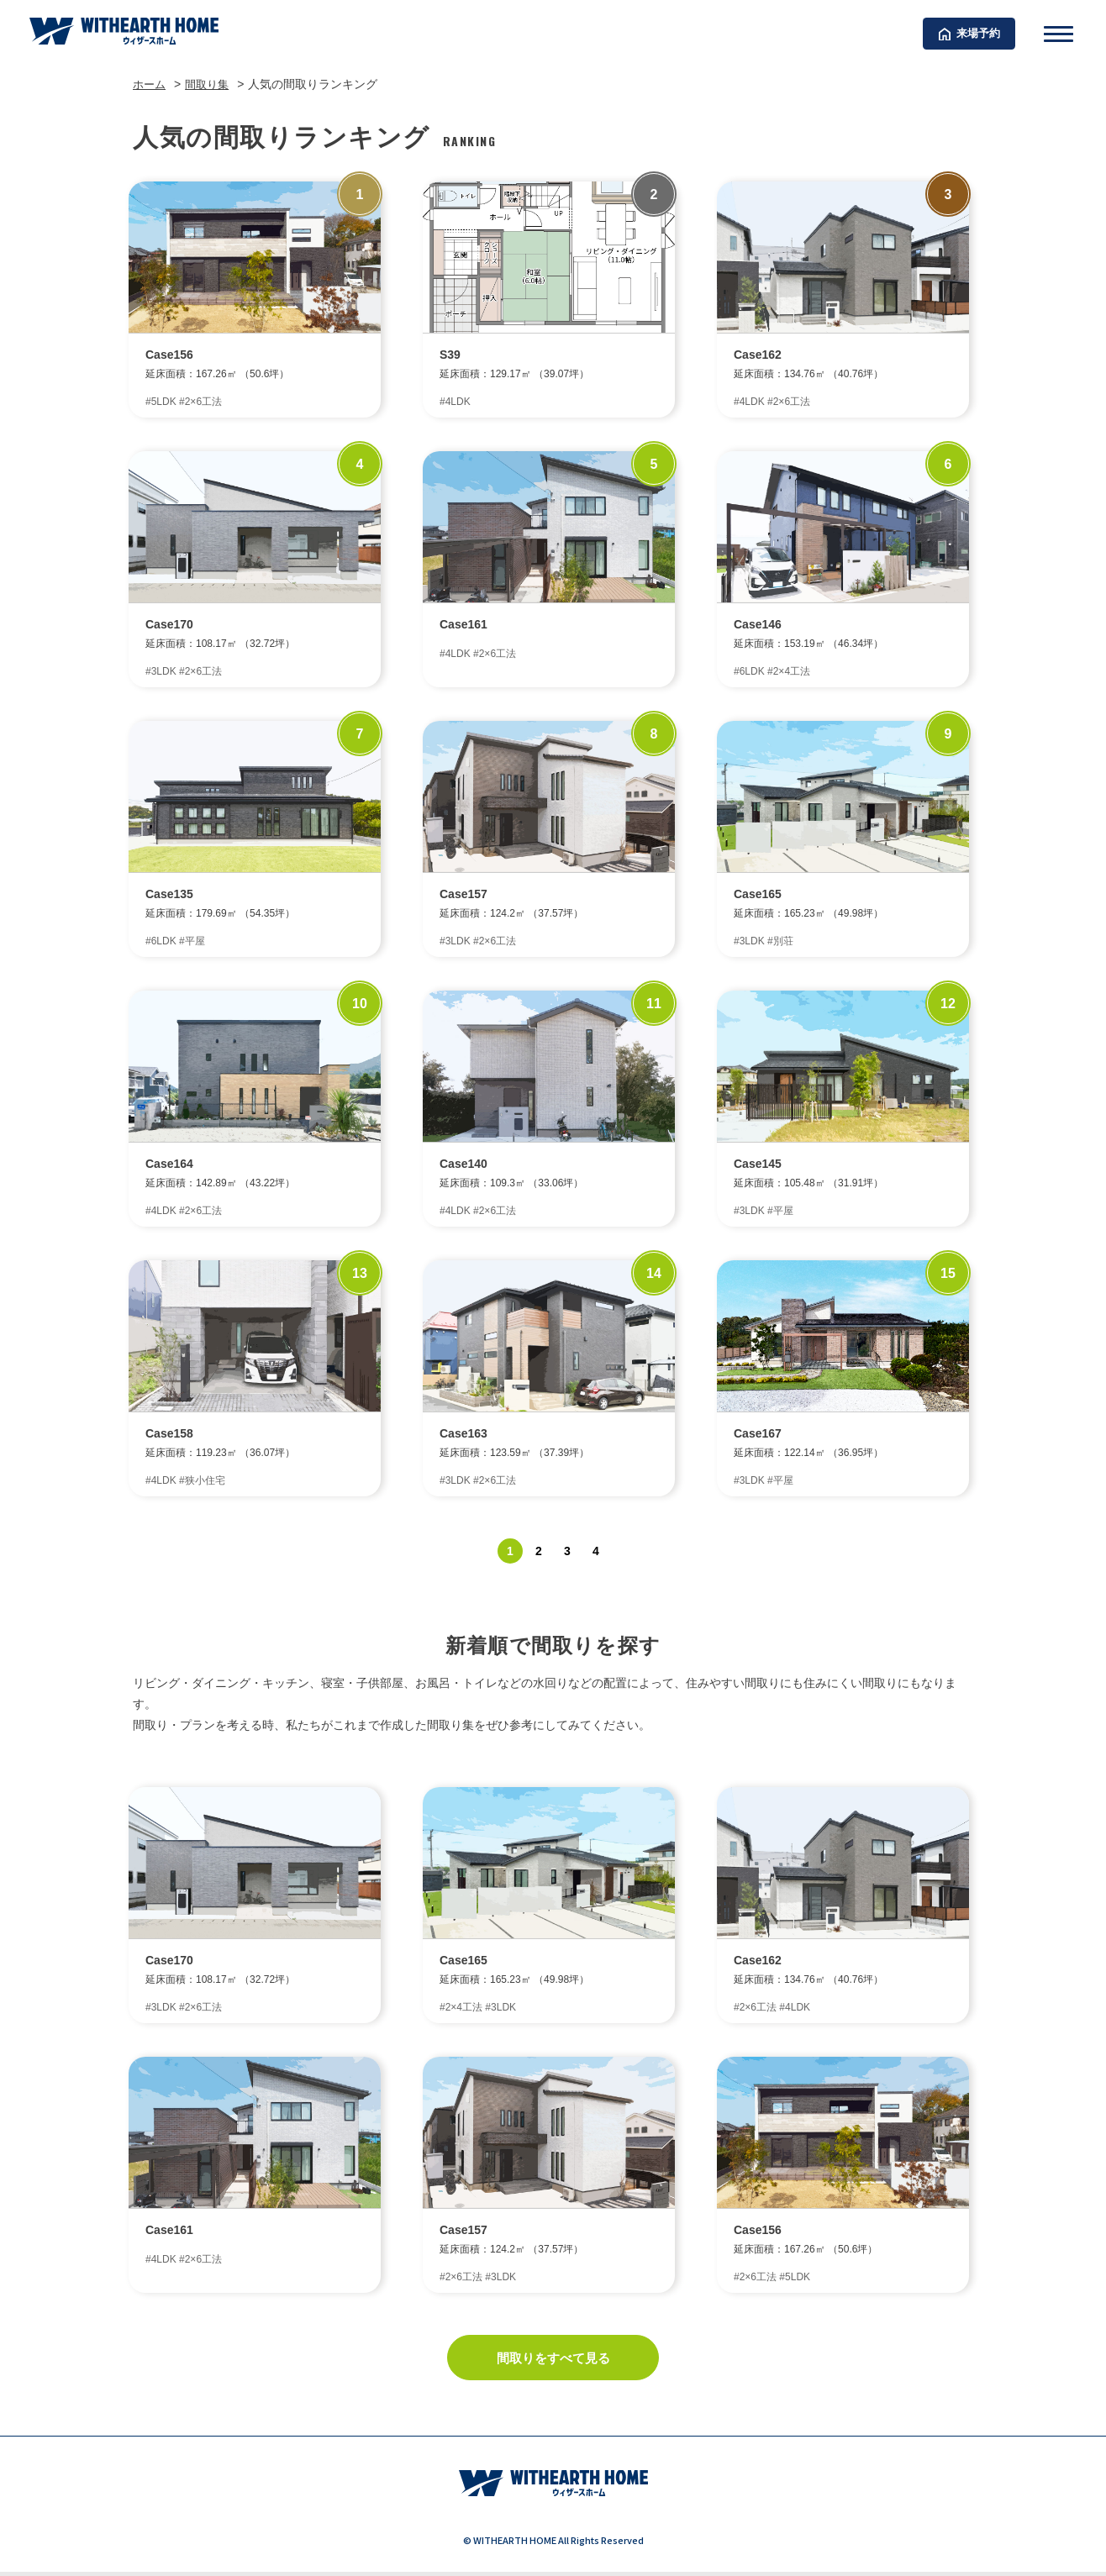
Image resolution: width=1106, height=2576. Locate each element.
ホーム (150, 84)
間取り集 (210, 84)
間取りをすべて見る (553, 2361)
